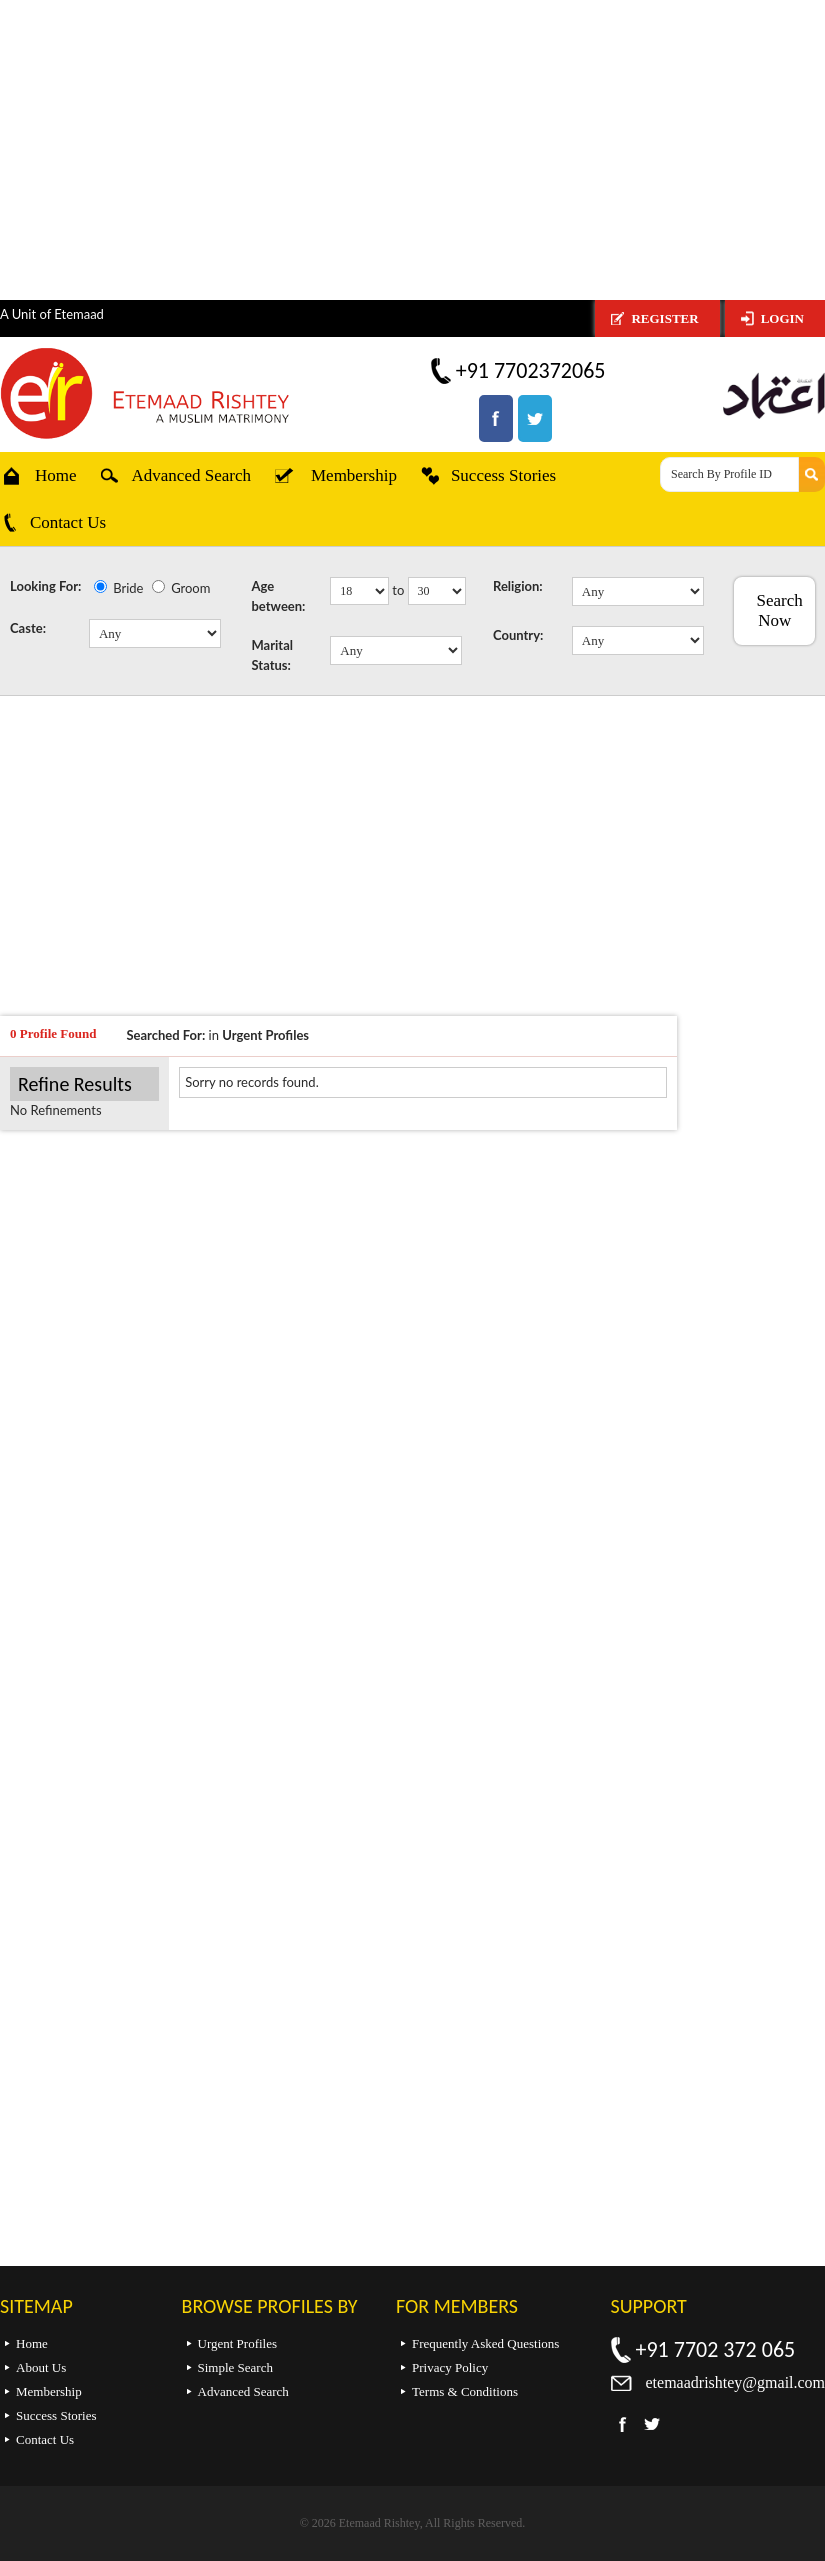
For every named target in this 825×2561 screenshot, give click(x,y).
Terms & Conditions (465, 2391)
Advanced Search (191, 475)
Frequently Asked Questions (485, 2343)
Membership (354, 475)
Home (56, 475)
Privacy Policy (450, 2367)
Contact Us (68, 522)
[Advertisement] (412, 150)
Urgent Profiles (238, 2343)
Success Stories (503, 475)
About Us (41, 2367)
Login (782, 318)
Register (664, 318)
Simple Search (235, 2367)
